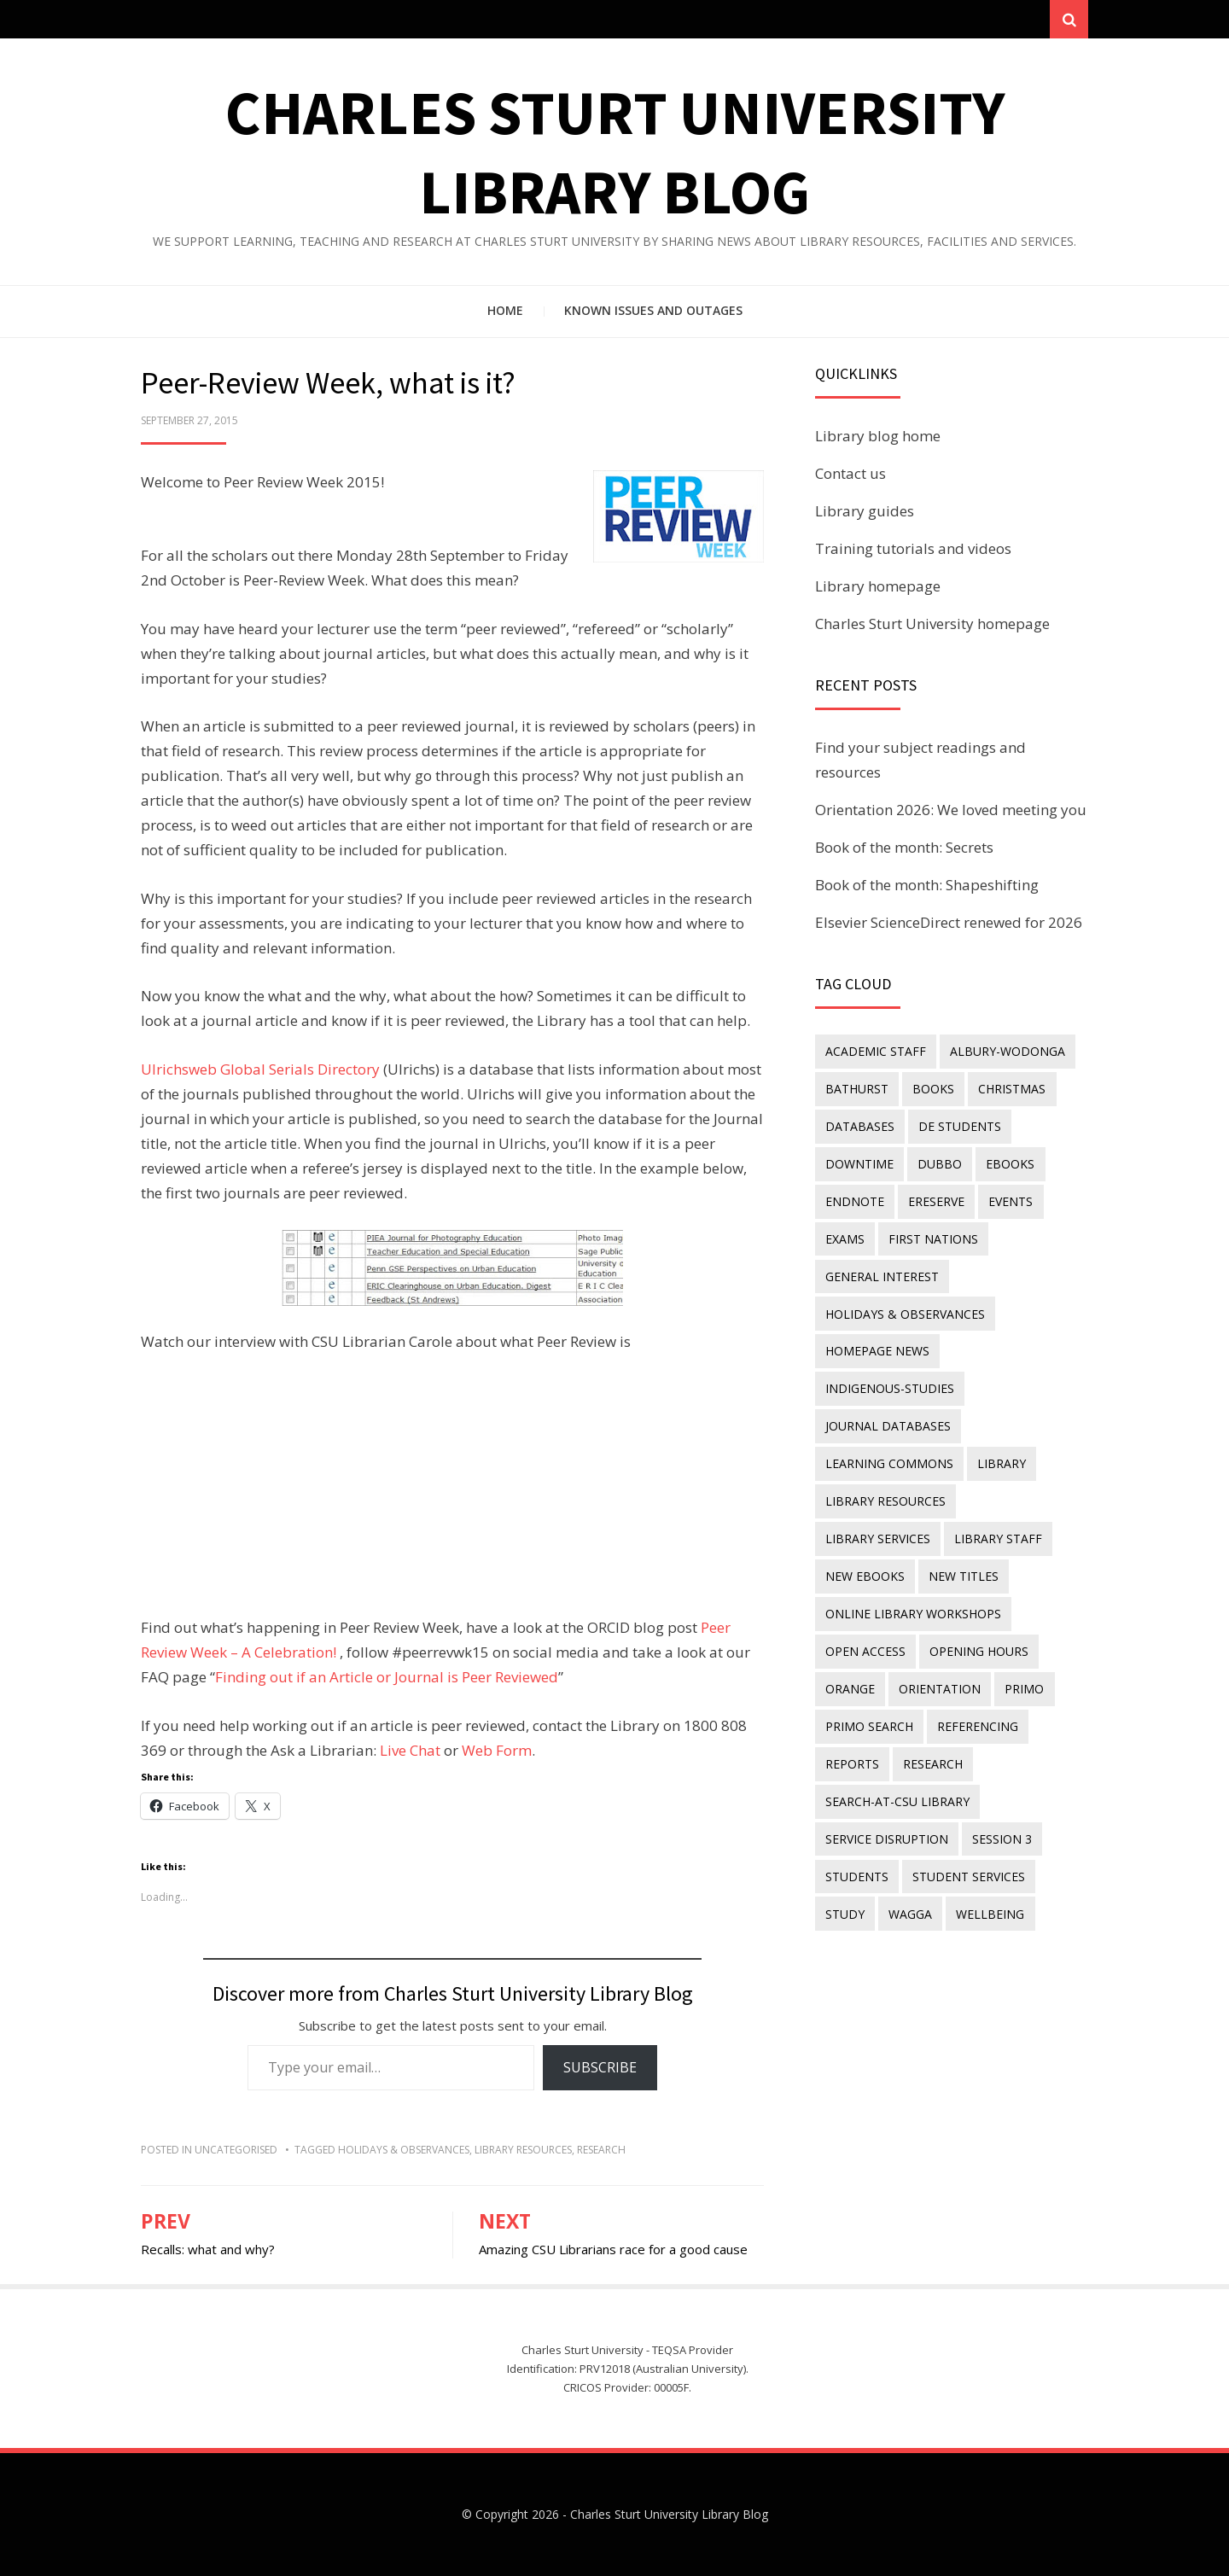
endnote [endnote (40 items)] (854, 1200)
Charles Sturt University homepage (932, 623)
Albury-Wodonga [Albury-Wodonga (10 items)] (1007, 1051)
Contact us (850, 474)
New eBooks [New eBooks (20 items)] (976, 1538)
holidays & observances (403, 2149)
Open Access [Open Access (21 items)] (865, 1649)
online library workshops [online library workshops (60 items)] (913, 1612)
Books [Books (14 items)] (933, 1089)
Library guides (864, 512)
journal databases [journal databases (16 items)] (888, 1425)
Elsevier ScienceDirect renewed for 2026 (948, 922)
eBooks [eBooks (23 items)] (1010, 1164)
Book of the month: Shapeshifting (927, 885)
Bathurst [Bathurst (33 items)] (856, 1089)
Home (505, 311)
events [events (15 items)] (1010, 1200)
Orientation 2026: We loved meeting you (950, 809)
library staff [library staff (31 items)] (869, 1538)
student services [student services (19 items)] (968, 1874)
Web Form (497, 1750)
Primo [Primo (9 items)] (1024, 1687)
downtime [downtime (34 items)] (859, 1164)
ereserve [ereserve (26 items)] (936, 1200)
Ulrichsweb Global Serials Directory (260, 1070)
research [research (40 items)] (933, 1761)
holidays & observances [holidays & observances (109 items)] (905, 1313)
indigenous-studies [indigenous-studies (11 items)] (889, 1387)
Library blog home (878, 436)
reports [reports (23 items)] (852, 1761)
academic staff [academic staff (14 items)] (875, 1051)
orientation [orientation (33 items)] (940, 1687)
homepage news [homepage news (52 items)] (877, 1351)
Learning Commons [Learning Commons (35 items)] (889, 1462)
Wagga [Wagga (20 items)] (910, 1911)
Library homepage (878, 586)
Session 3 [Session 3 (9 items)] (1002, 1836)
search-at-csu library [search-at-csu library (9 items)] (897, 1799)
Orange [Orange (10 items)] (850, 1687)
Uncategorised (236, 2149)
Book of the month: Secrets (904, 847)
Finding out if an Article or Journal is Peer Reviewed (386, 1677)
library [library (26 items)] (1001, 1462)
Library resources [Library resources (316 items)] (885, 1500)
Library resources (523, 2149)
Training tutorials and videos (913, 548)
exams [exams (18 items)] (845, 1238)
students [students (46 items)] (856, 1874)
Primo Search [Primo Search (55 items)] (869, 1724)
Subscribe (600, 2068)
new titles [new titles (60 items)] (860, 1574)
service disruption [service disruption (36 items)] (886, 1836)
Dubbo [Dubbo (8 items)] (939, 1164)
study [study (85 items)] (845, 1911)
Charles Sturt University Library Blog (669, 2515)
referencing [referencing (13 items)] (977, 1724)
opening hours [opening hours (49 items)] (978, 1649)
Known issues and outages (653, 311)
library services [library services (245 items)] (1022, 1500)
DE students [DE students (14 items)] (959, 1126)
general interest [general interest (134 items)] (882, 1276)
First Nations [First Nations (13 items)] (933, 1238)
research (601, 2149)
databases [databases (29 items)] (859, 1126)
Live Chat (410, 1750)
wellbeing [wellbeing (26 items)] (990, 1911)
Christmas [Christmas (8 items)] (1012, 1089)
